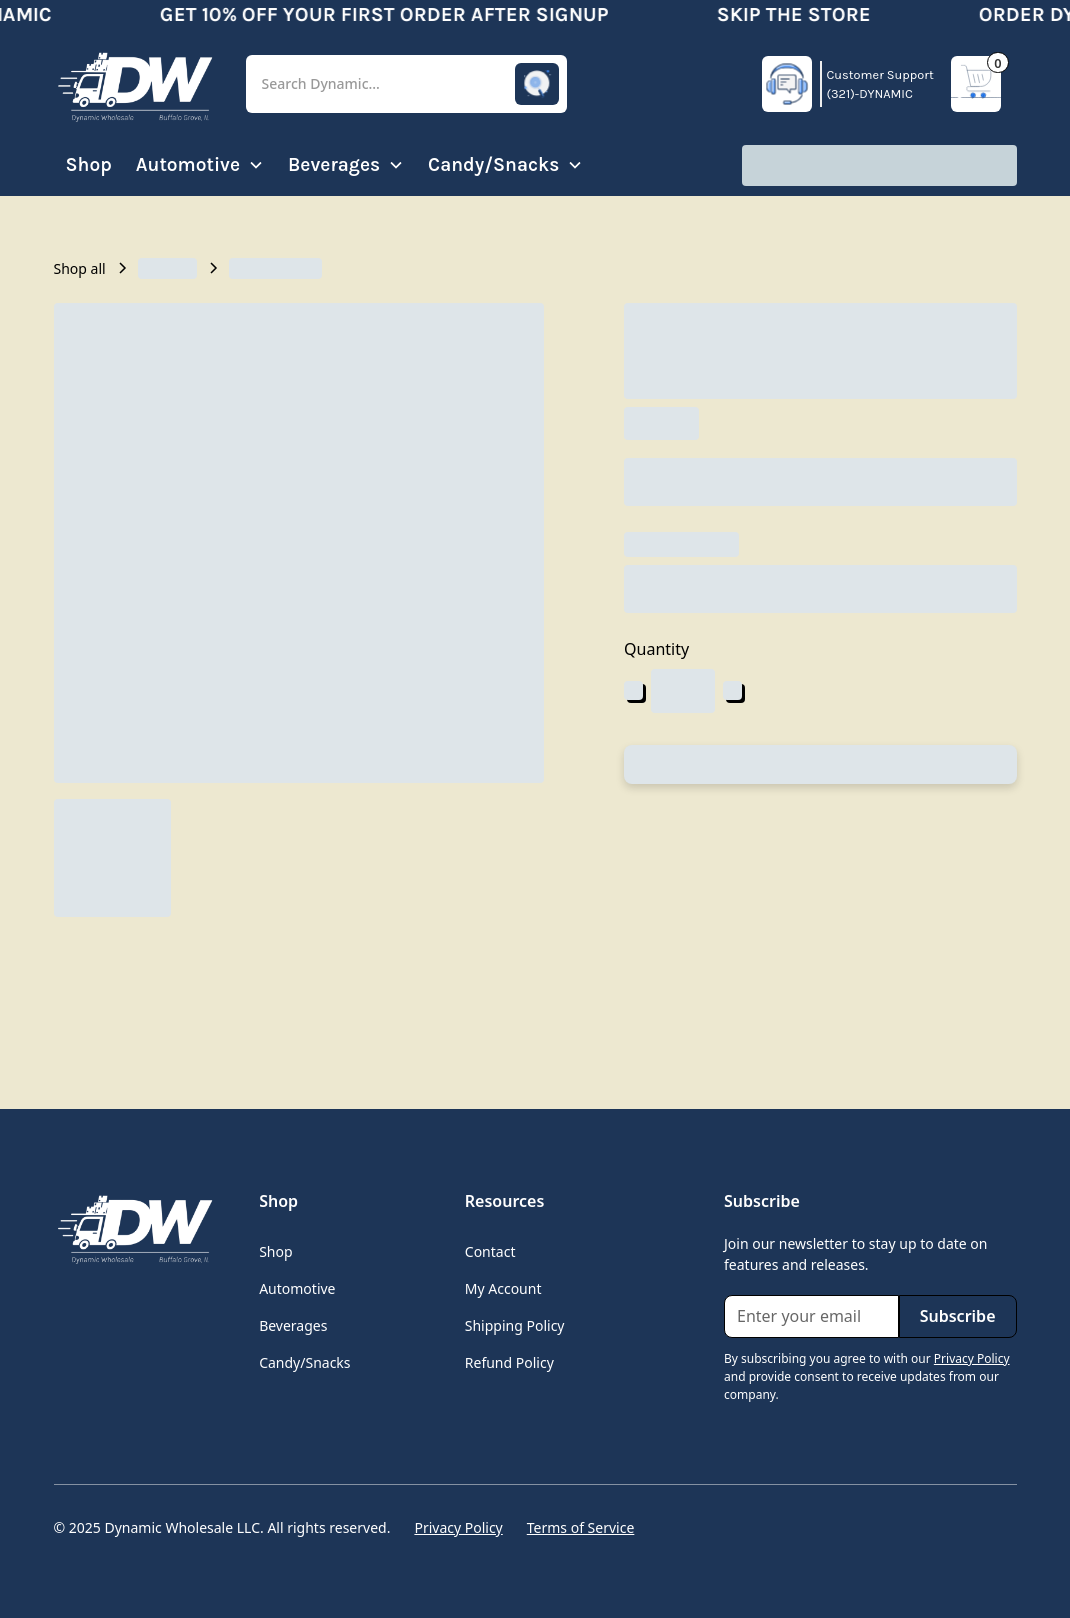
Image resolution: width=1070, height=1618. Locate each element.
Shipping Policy (515, 1325)
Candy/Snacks (304, 1362)
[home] (134, 84)
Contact (490, 1251)
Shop (89, 164)
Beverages (293, 1325)
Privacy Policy (458, 1527)
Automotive (297, 1288)
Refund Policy (509, 1362)
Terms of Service (581, 1527)
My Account (503, 1288)
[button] (406, 84)
